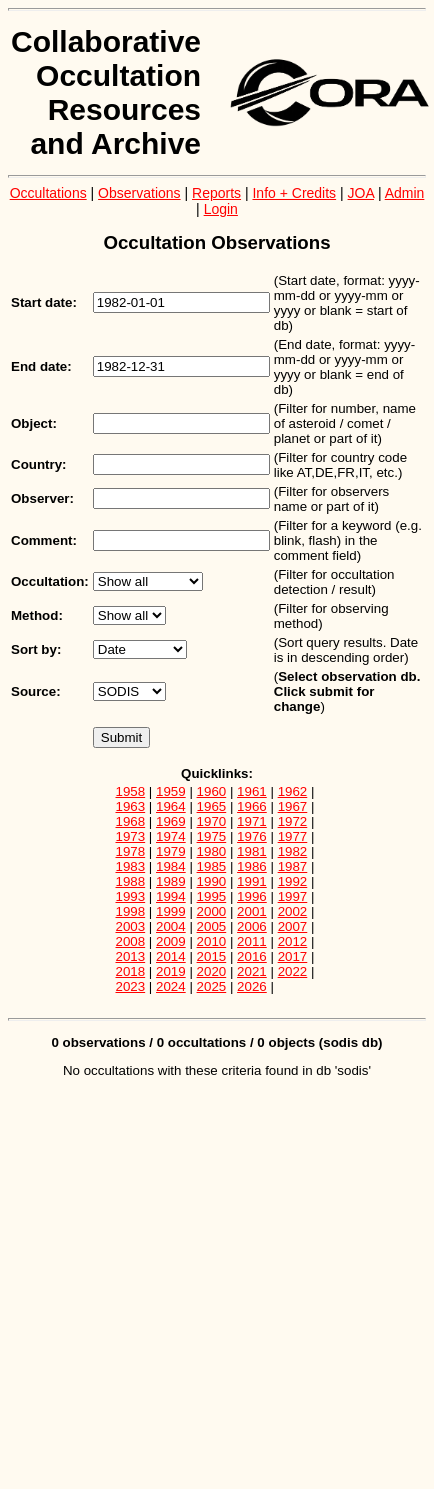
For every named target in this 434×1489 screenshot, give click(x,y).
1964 (171, 806)
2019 (171, 971)
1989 (171, 881)
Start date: (44, 302)
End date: (41, 366)
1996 (252, 896)
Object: (34, 423)
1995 (212, 896)
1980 (212, 851)
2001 (252, 911)
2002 (293, 911)
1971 (252, 821)
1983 (131, 866)
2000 (212, 911)
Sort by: (36, 649)
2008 (131, 941)
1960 (212, 791)
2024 (171, 986)
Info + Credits (294, 193)
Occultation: (50, 581)
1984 (171, 866)
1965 (212, 806)
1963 (131, 806)
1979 (171, 851)
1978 (131, 851)
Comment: (44, 540)
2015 (212, 956)
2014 (171, 956)
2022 (293, 971)
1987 (293, 866)
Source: (36, 691)
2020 (212, 971)
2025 (212, 986)
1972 (293, 821)
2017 (293, 956)
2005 (212, 926)
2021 (252, 971)
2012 (293, 941)
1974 (171, 836)
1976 (252, 836)
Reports (216, 193)
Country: (39, 464)
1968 (131, 821)
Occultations (48, 193)
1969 (171, 821)
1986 (252, 866)
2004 (171, 926)
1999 (171, 911)
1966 (252, 806)
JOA (361, 193)
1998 (131, 911)
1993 (131, 896)
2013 (131, 956)
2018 (131, 971)
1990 (212, 881)
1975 (212, 836)
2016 (252, 956)
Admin (405, 193)
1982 (293, 851)
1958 (131, 791)
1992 (293, 881)
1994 (171, 896)
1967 (293, 806)
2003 (131, 926)
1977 (293, 836)
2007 (293, 926)
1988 (131, 881)
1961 (252, 791)
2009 (171, 941)
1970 (212, 821)
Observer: (42, 498)
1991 (252, 881)
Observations (139, 193)
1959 (171, 791)
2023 (131, 986)
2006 (252, 926)
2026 (252, 986)
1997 (293, 896)
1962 (293, 791)
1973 (131, 836)
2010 (212, 941)
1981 (252, 851)
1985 (212, 866)
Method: (37, 615)
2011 (252, 941)
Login (221, 209)
